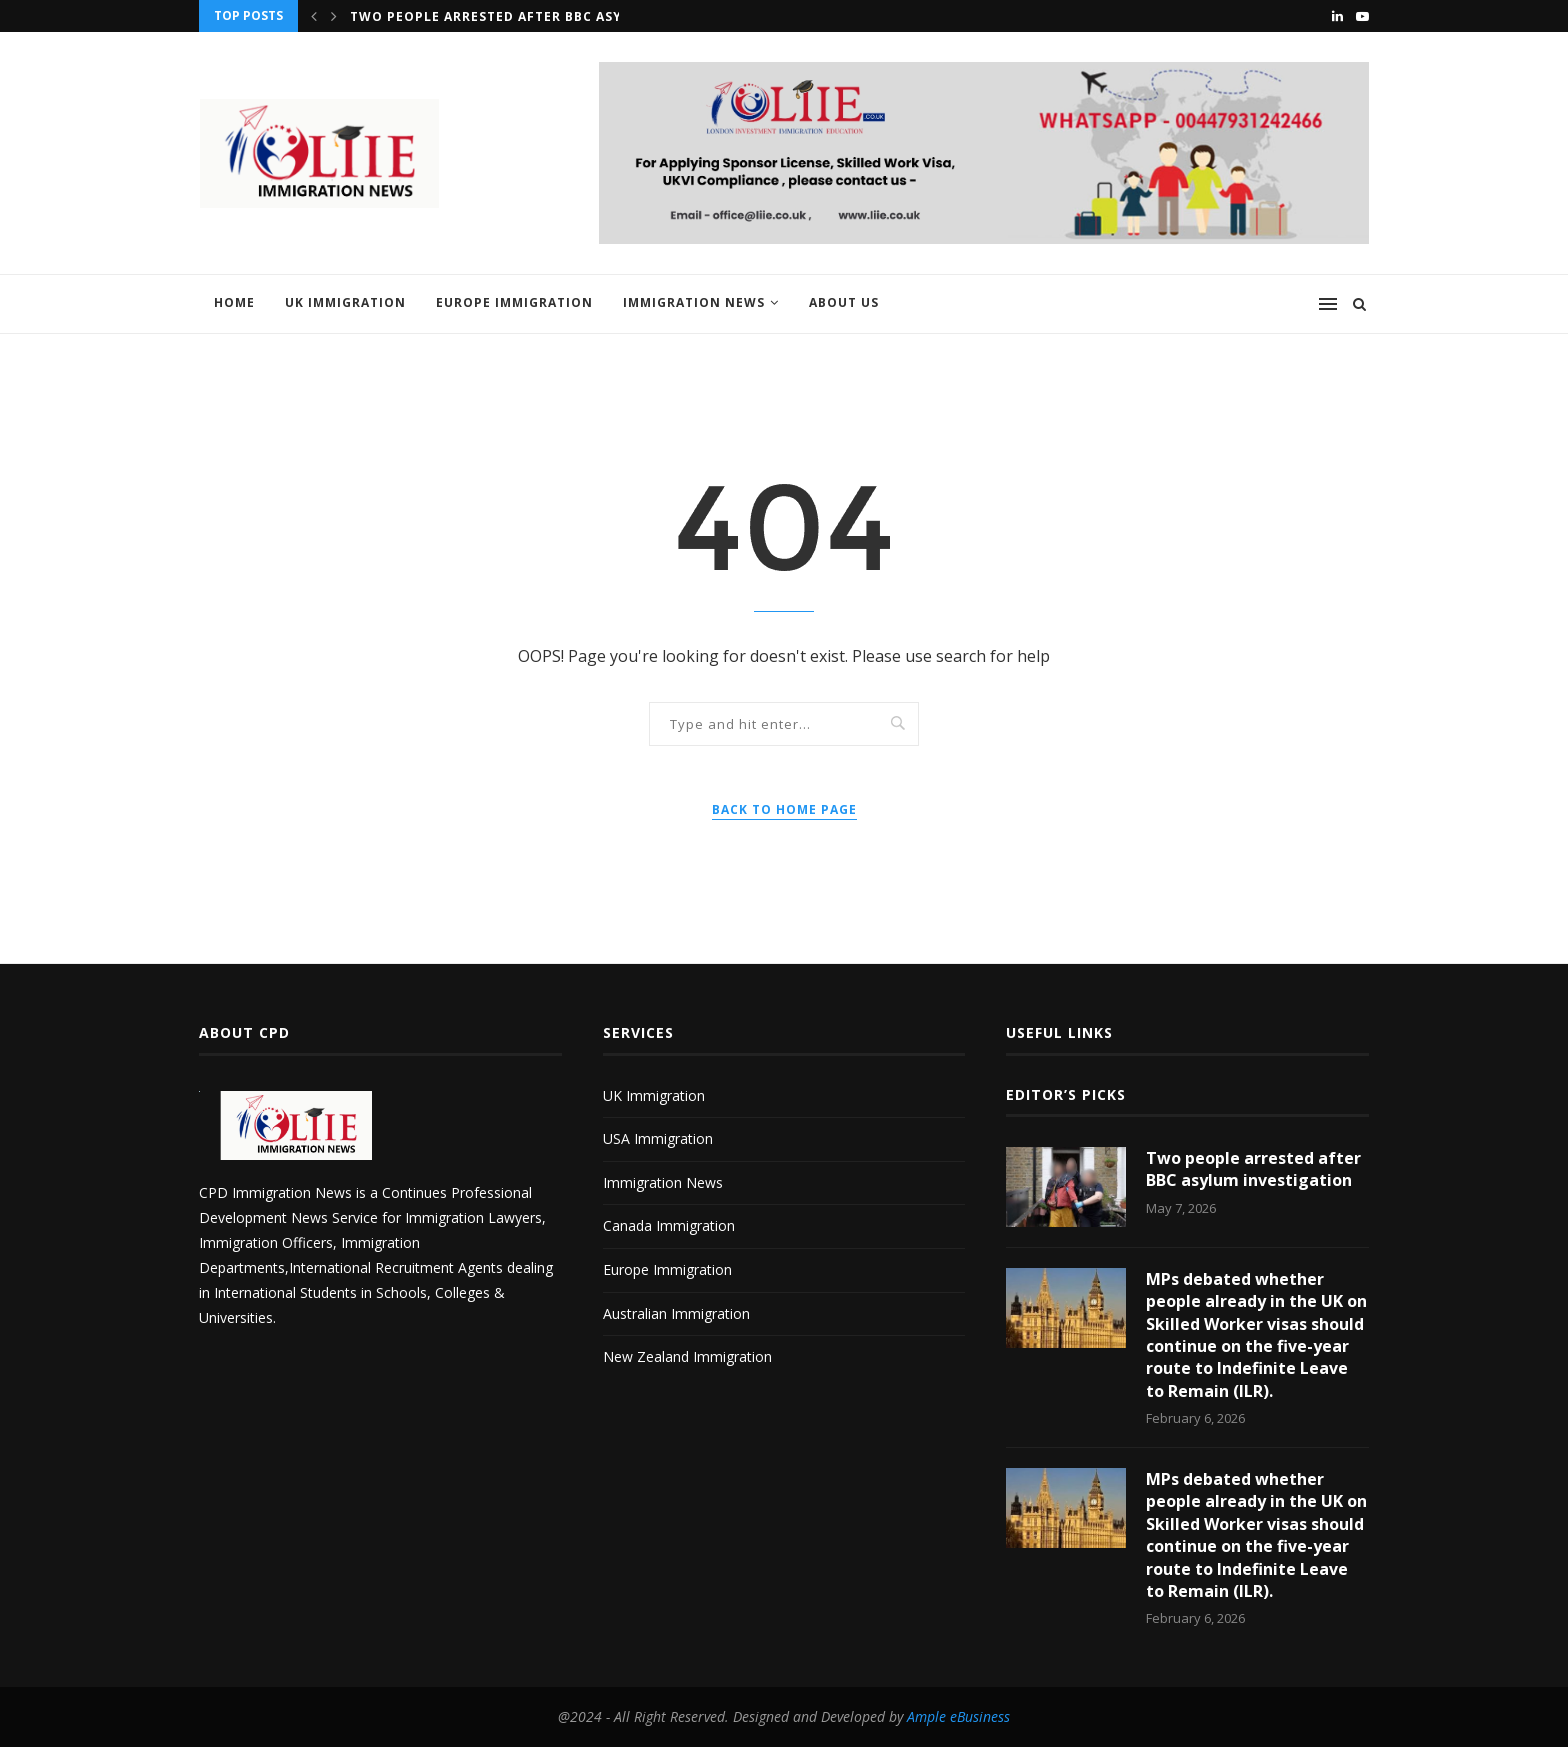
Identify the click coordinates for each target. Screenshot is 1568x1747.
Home (234, 302)
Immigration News (694, 302)
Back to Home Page (784, 809)
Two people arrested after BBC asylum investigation (558, 16)
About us (844, 302)
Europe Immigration (514, 302)
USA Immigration (658, 1138)
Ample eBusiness (958, 1716)
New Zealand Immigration (687, 1356)
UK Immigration (345, 302)
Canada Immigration (669, 1225)
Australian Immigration (676, 1313)
